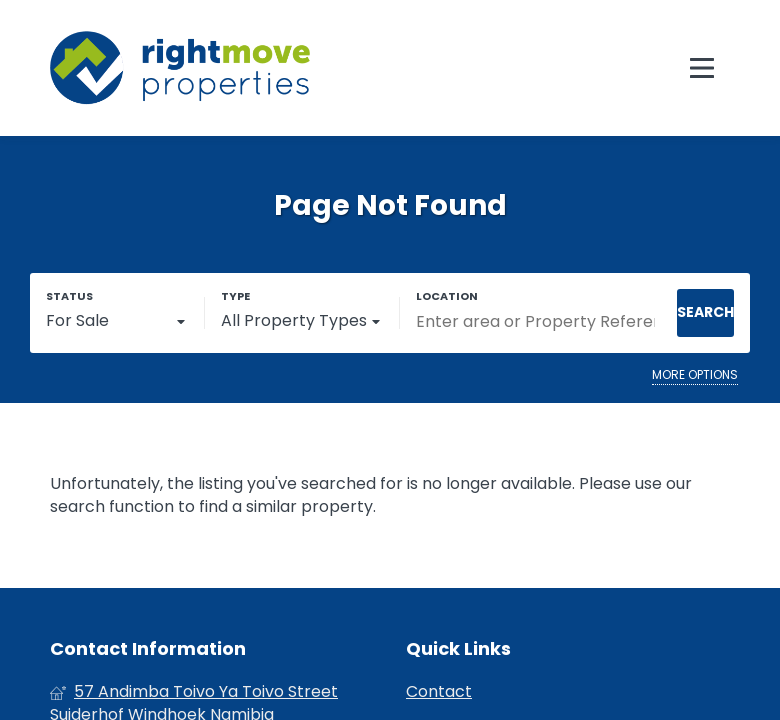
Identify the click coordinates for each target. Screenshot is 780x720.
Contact (439, 692)
